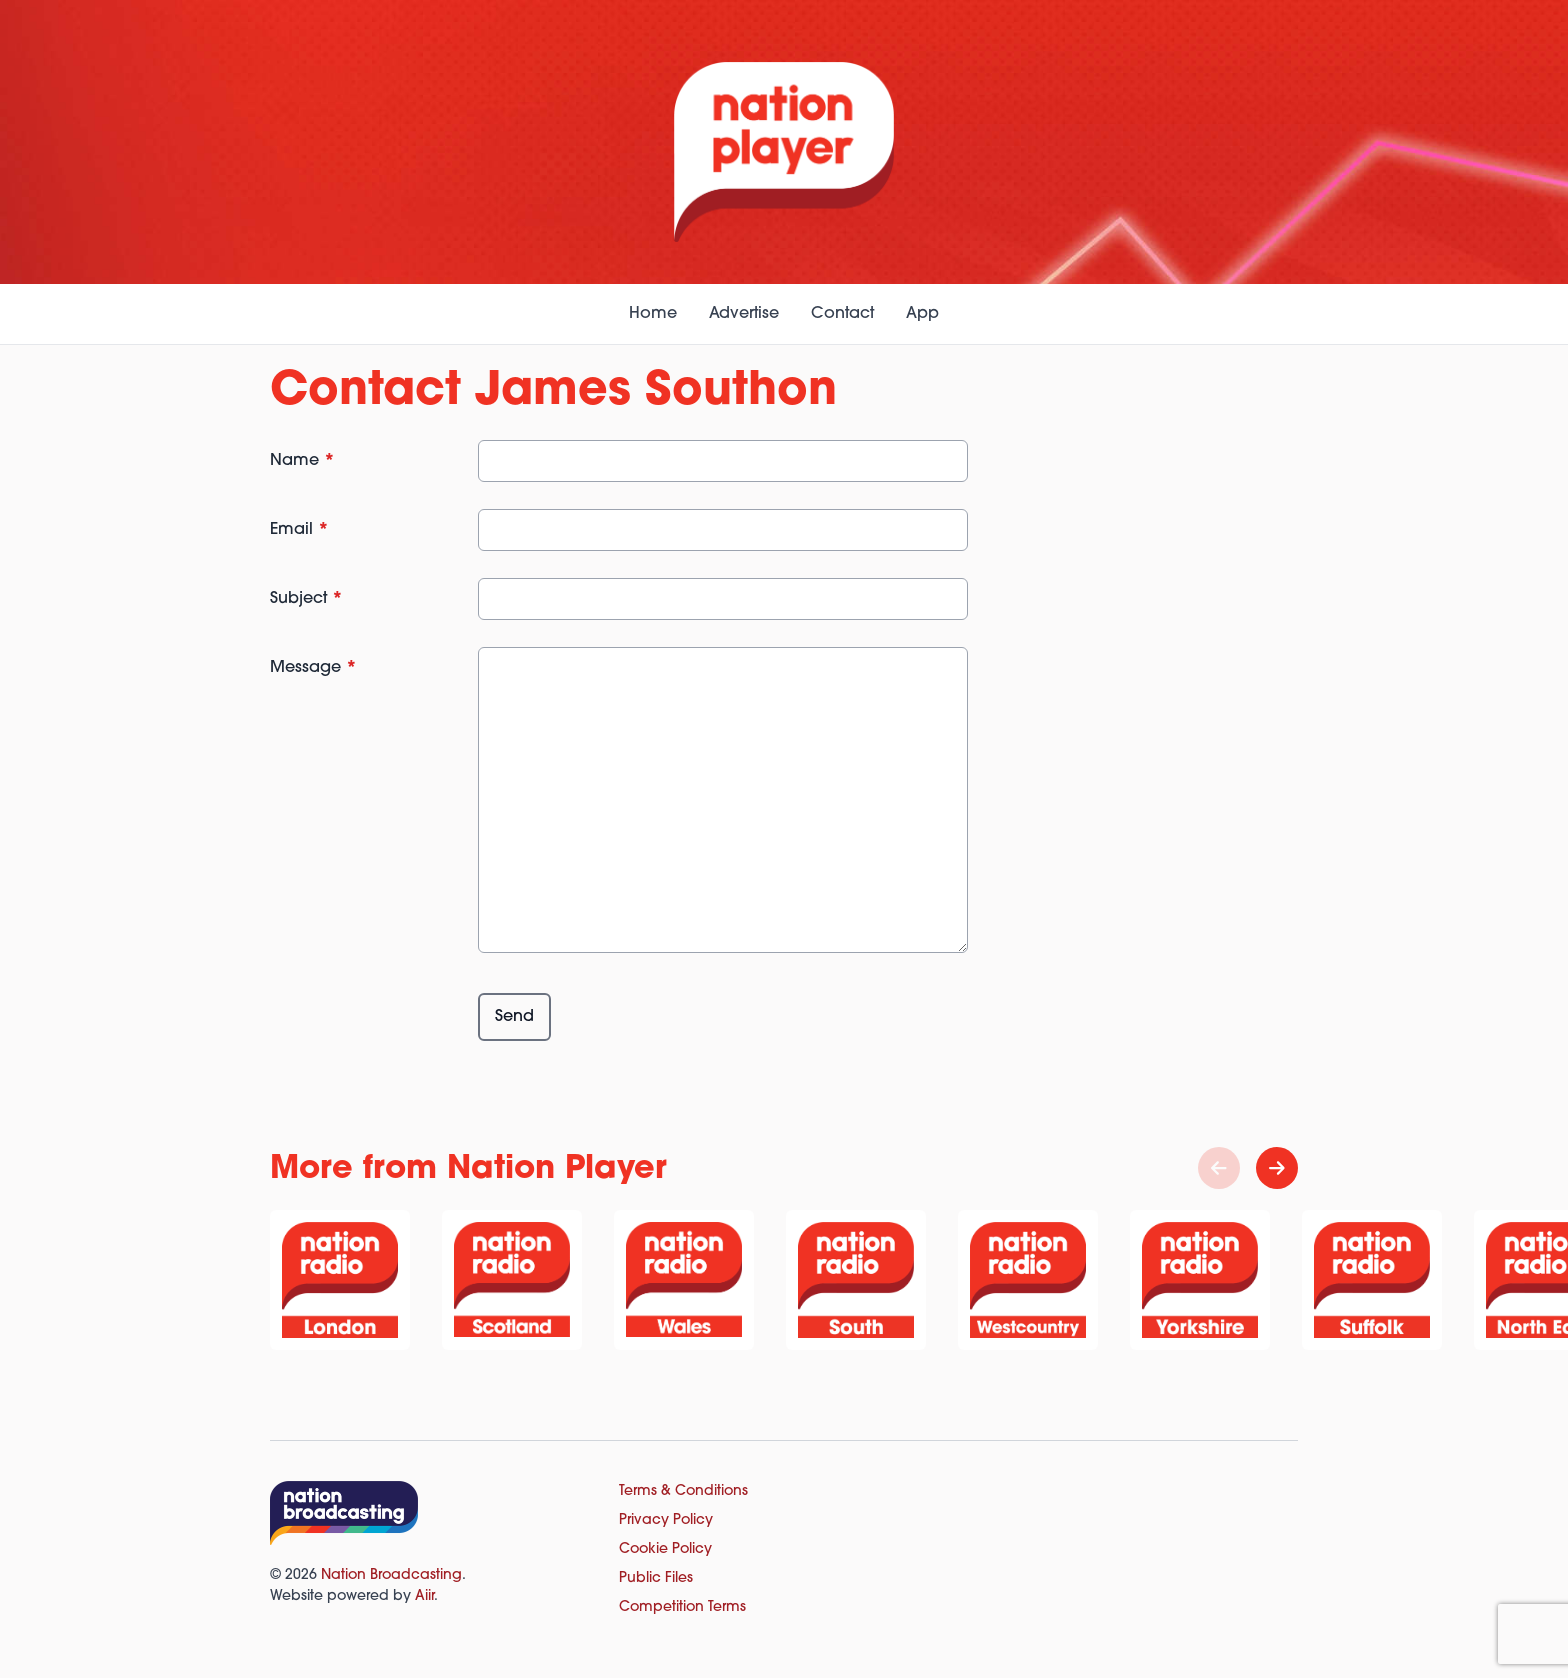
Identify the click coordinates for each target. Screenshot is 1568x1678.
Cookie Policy (665, 1549)
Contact (842, 314)
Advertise (744, 314)
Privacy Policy (666, 1520)
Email (299, 530)
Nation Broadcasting (391, 1575)
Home (653, 314)
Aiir (424, 1596)
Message (313, 668)
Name (302, 461)
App (922, 314)
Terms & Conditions (683, 1491)
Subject (306, 599)
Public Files (656, 1578)
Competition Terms (682, 1607)
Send (514, 1017)
